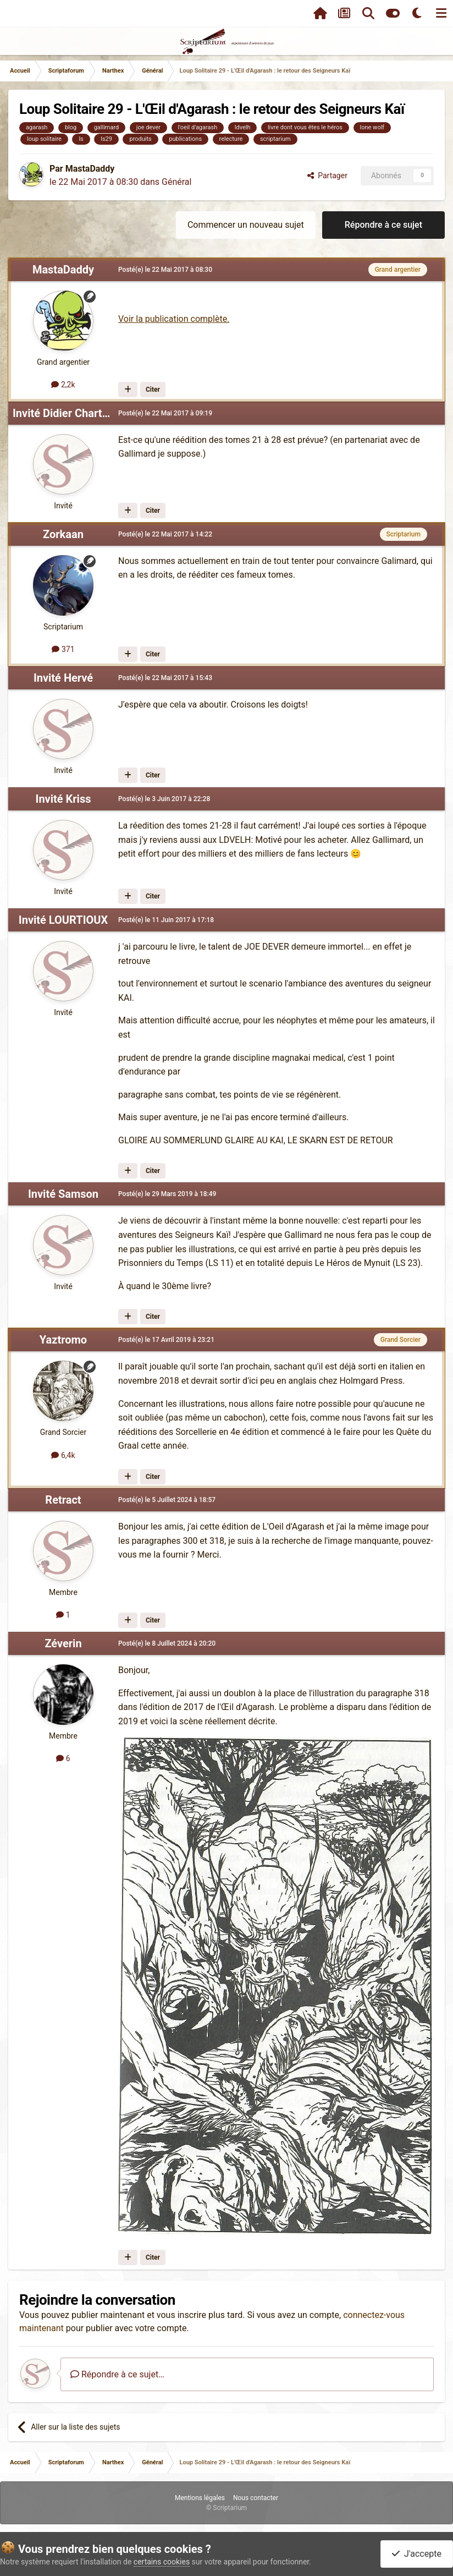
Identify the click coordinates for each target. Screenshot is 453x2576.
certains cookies (162, 2561)
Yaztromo (63, 1339)
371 (63, 649)
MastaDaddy (90, 168)
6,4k (63, 1455)
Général (176, 182)
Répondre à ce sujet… (117, 2374)
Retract (63, 1499)
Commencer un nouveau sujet (245, 225)
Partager (327, 175)
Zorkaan (63, 534)
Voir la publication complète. (173, 319)
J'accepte (416, 2553)
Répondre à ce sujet (383, 225)
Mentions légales (200, 2498)
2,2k (63, 384)
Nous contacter (255, 2498)
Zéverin (63, 1643)
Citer (153, 389)
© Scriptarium (226, 2508)
